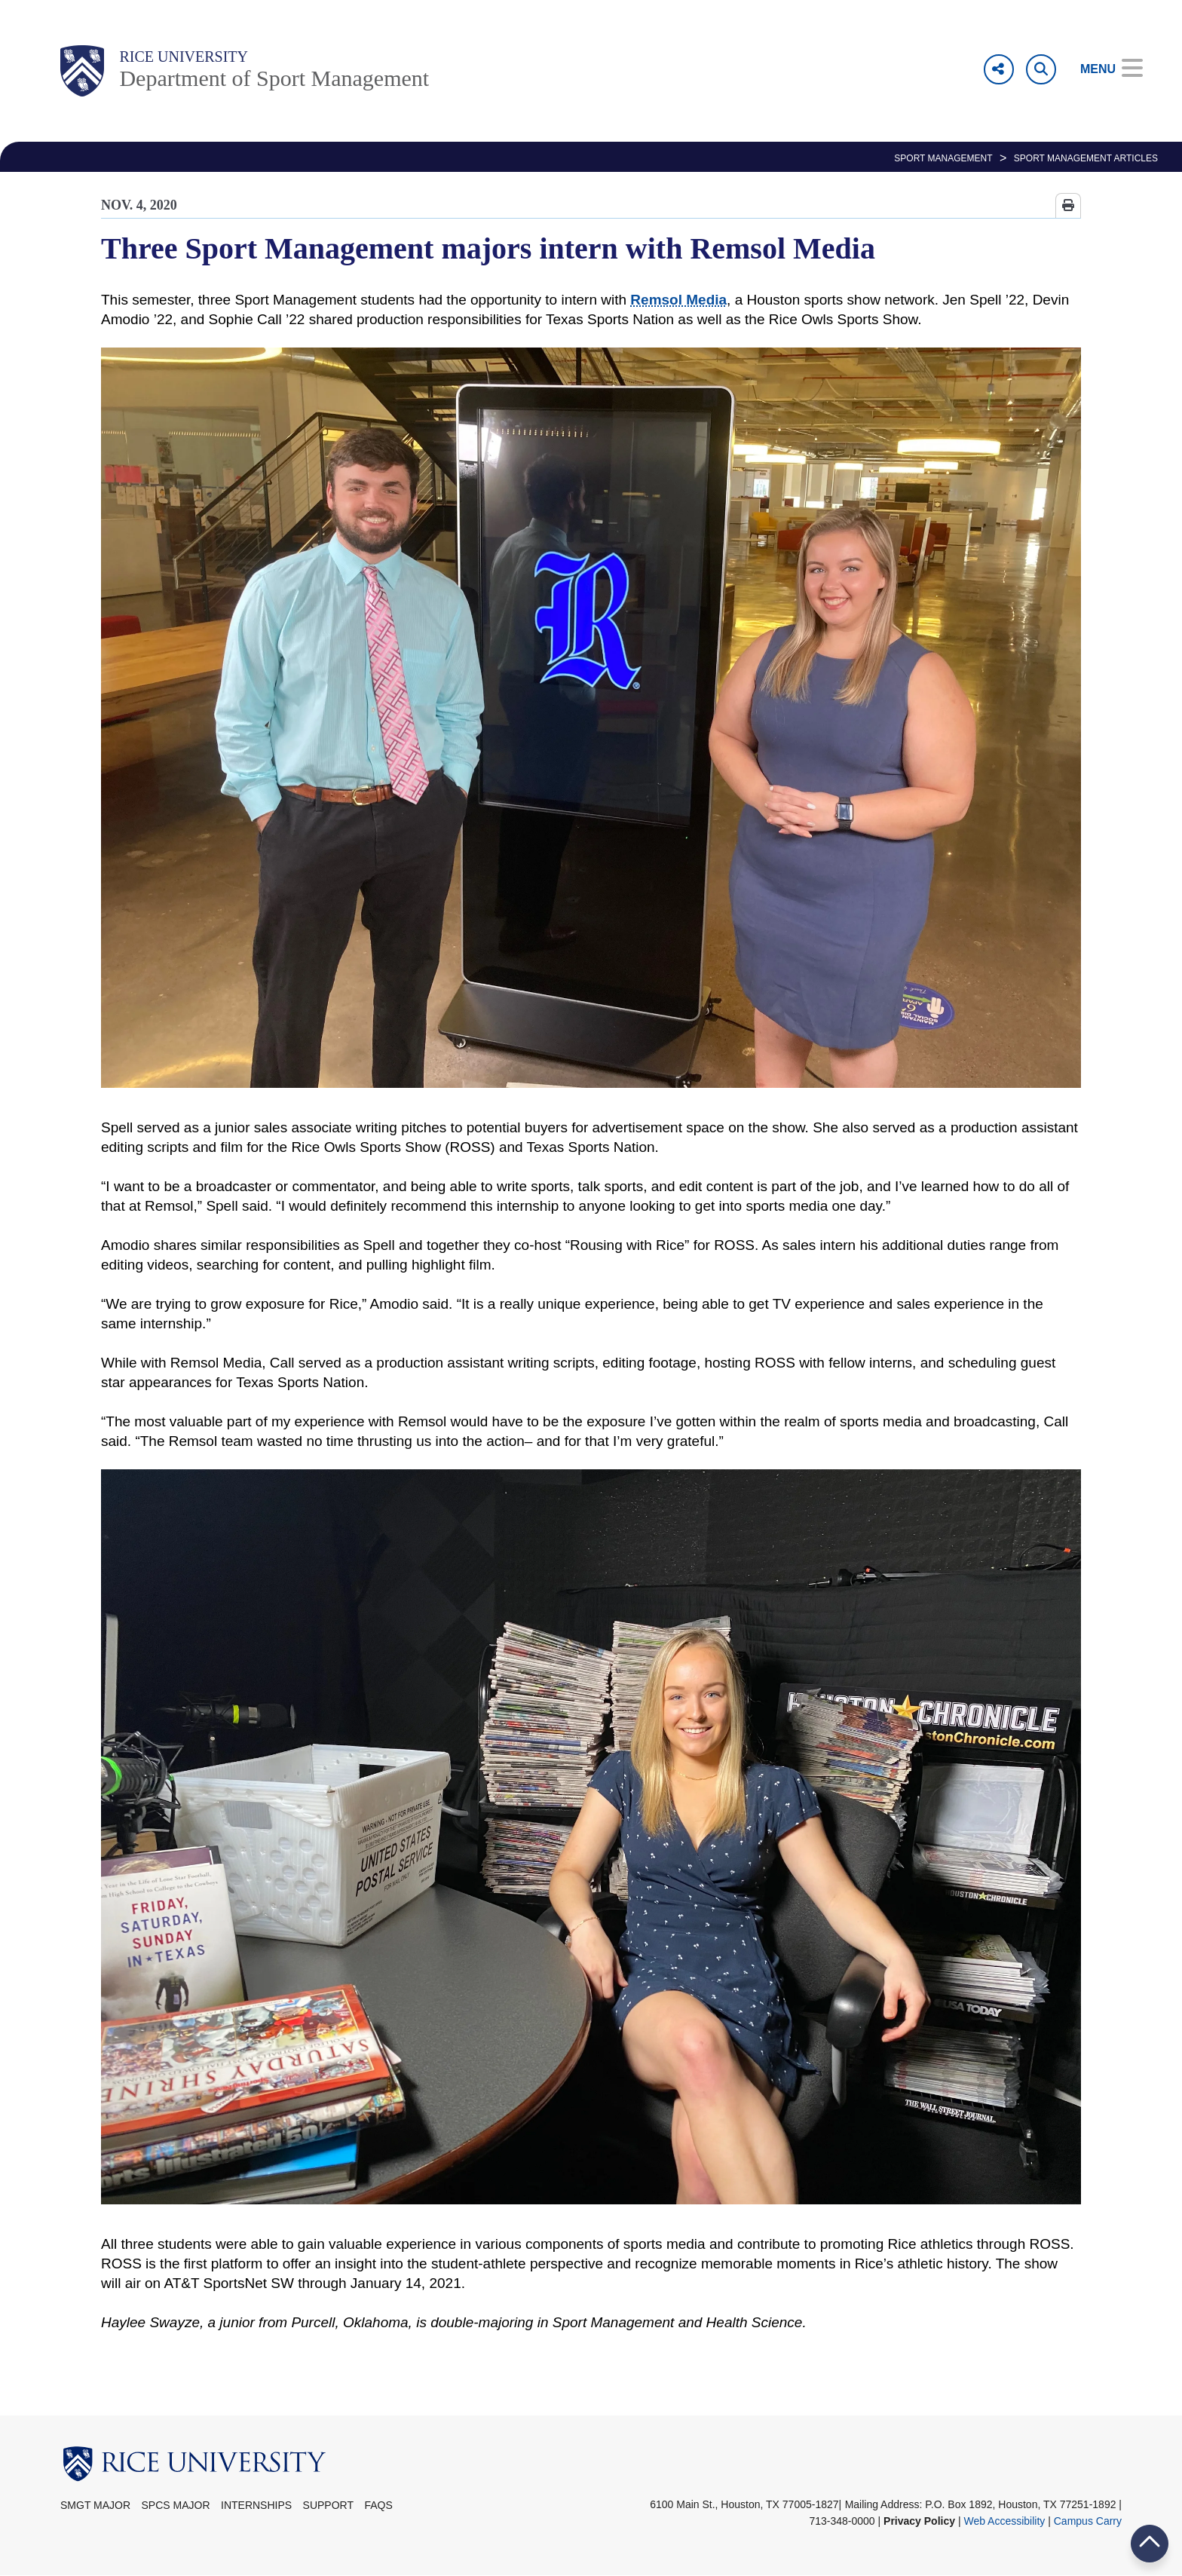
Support (328, 2505)
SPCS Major (176, 2505)
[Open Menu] (1101, 69)
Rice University (183, 56)
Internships (256, 2505)
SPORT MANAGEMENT (943, 158)
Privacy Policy (919, 2521)
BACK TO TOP (1149, 2543)
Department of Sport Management (274, 78)
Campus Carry (1088, 2521)
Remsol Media (678, 300)
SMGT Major (95, 2505)
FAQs (378, 2505)
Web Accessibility (1004, 2521)
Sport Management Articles (1086, 158)
